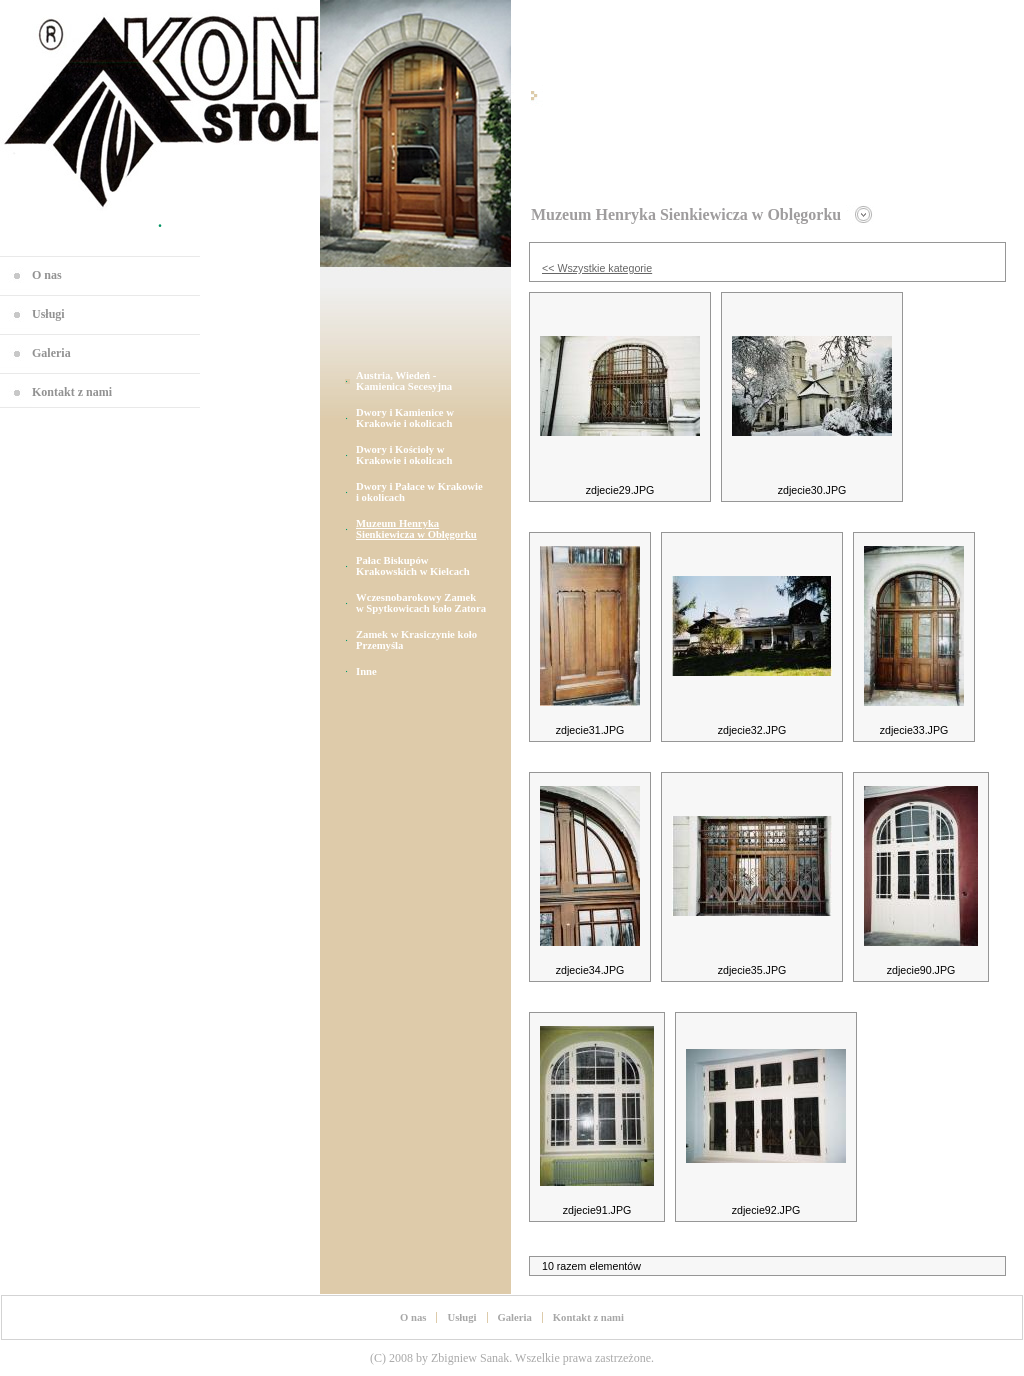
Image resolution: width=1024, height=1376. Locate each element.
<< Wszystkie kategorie (597, 268)
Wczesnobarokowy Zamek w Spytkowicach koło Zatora (421, 603)
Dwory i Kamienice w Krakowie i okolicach (405, 418)
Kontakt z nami (72, 392)
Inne (366, 671)
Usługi (48, 314)
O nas (47, 275)
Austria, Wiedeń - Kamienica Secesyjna (404, 381)
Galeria (51, 353)
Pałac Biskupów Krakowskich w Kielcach (413, 566)
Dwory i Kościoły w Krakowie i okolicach (404, 455)
